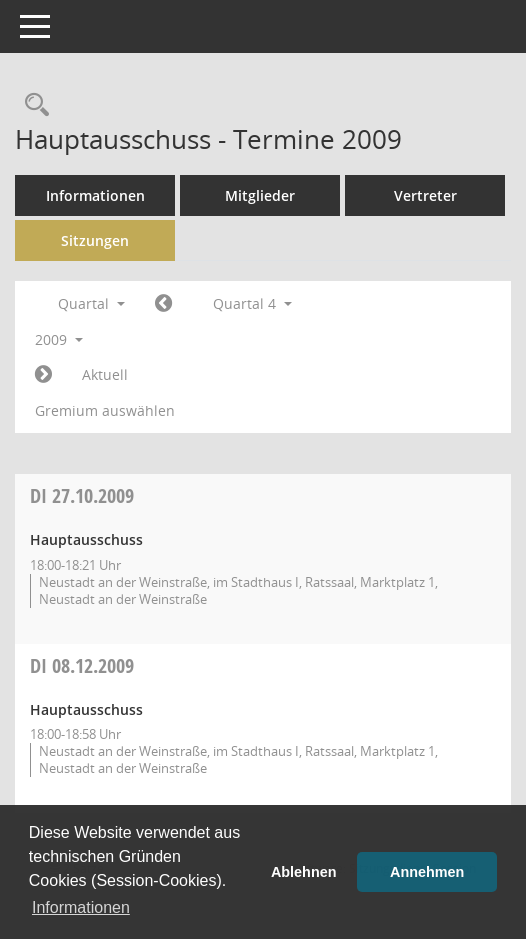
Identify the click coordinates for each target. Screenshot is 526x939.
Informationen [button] (81, 907)
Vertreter (425, 195)
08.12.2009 (82, 665)
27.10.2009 (82, 495)
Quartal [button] (91, 303)
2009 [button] (59, 339)
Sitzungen (95, 240)
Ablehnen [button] (304, 872)
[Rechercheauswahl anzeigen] (32, 105)
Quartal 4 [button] (252, 303)
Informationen (95, 195)
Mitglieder (260, 195)
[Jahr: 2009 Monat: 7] (163, 304)
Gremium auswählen (105, 410)
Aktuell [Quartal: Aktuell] (105, 374)
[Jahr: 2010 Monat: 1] (43, 375)
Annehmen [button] (427, 872)
